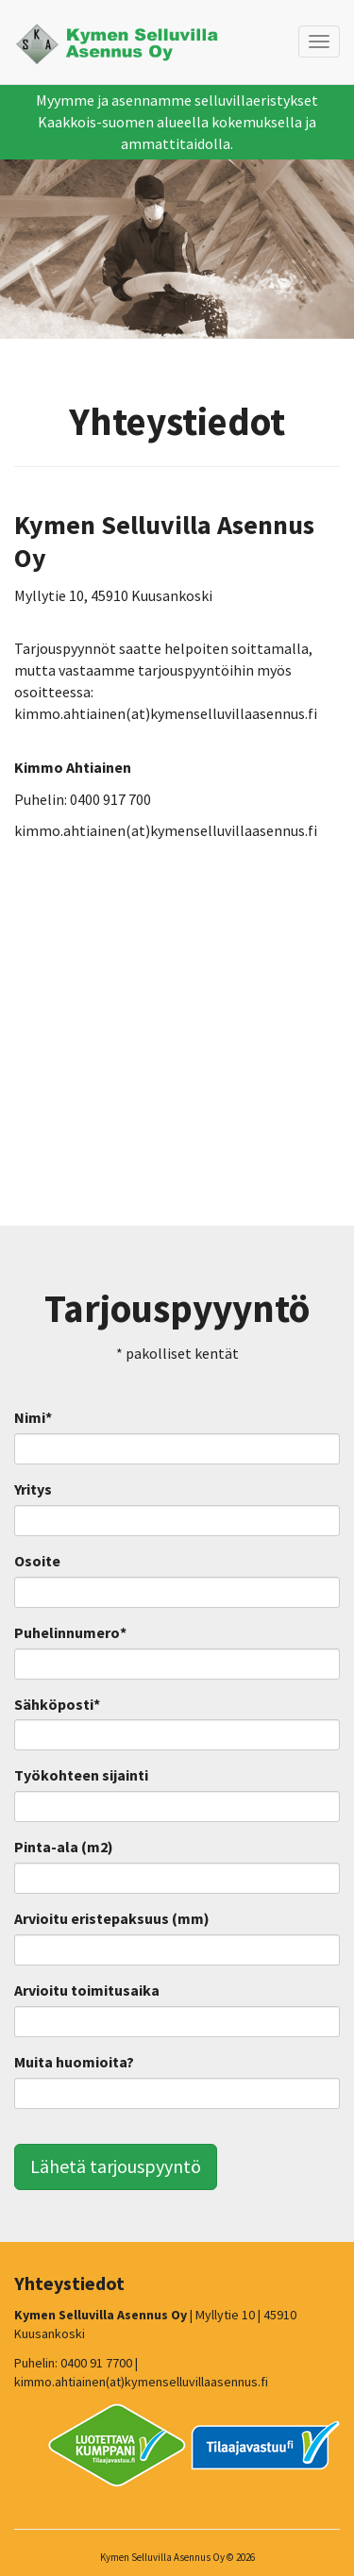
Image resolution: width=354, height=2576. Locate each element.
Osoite (37, 1560)
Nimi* (33, 1417)
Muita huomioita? (74, 2061)
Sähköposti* (57, 1704)
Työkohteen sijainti (81, 1774)
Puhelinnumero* (70, 1632)
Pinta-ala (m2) (63, 1846)
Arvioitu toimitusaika (87, 1990)
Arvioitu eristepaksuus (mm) (112, 1918)
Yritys (33, 1489)
